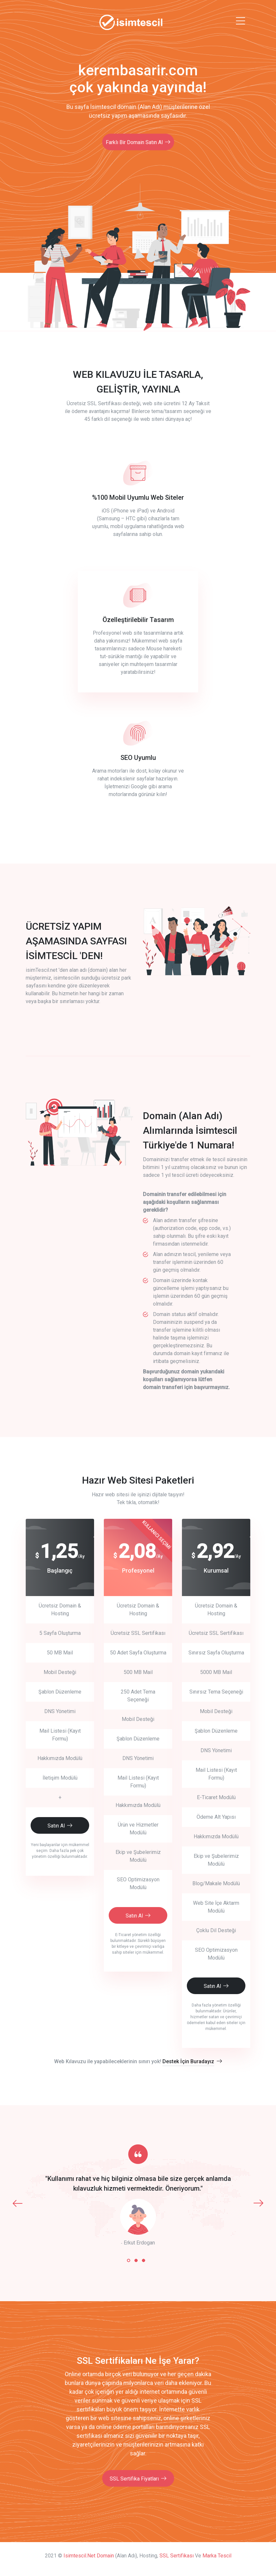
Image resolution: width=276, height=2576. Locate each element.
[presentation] (17, 2203)
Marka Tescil (216, 2556)
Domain (105, 2556)
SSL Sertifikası (176, 2556)
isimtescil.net (79, 2556)
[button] (128, 2260)
